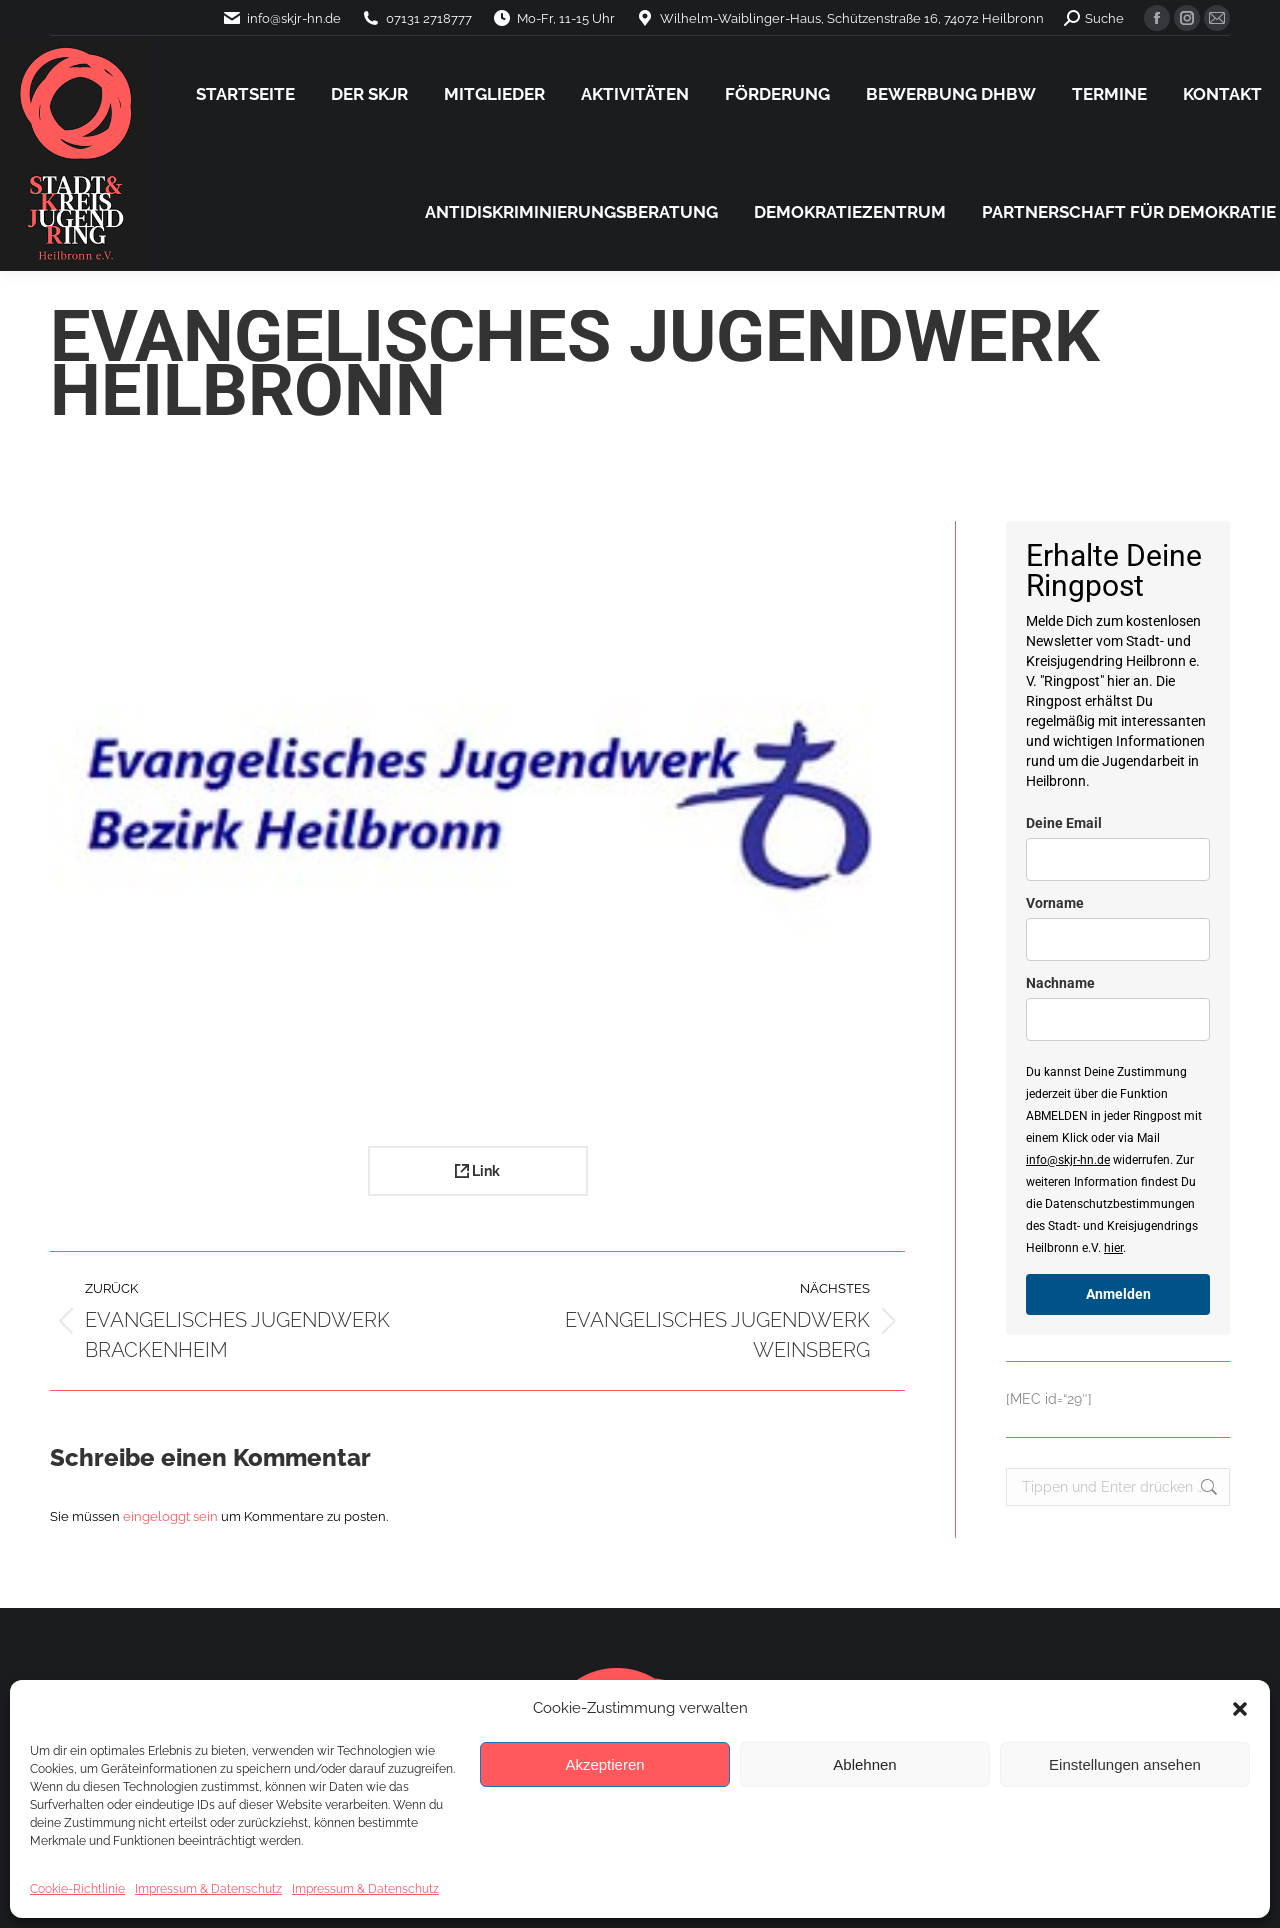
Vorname (1055, 903)
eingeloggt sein (170, 1516)
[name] (1118, 939)
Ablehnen (864, 1764)
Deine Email (1064, 823)
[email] (1118, 859)
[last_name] (1118, 1019)
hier (1113, 1248)
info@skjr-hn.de (1068, 1160)
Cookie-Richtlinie (77, 1889)
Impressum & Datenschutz (208, 1889)
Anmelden (1118, 1294)
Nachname (1060, 983)
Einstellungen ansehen (1125, 1764)
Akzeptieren (604, 1764)
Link (477, 1171)
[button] (1240, 1709)
